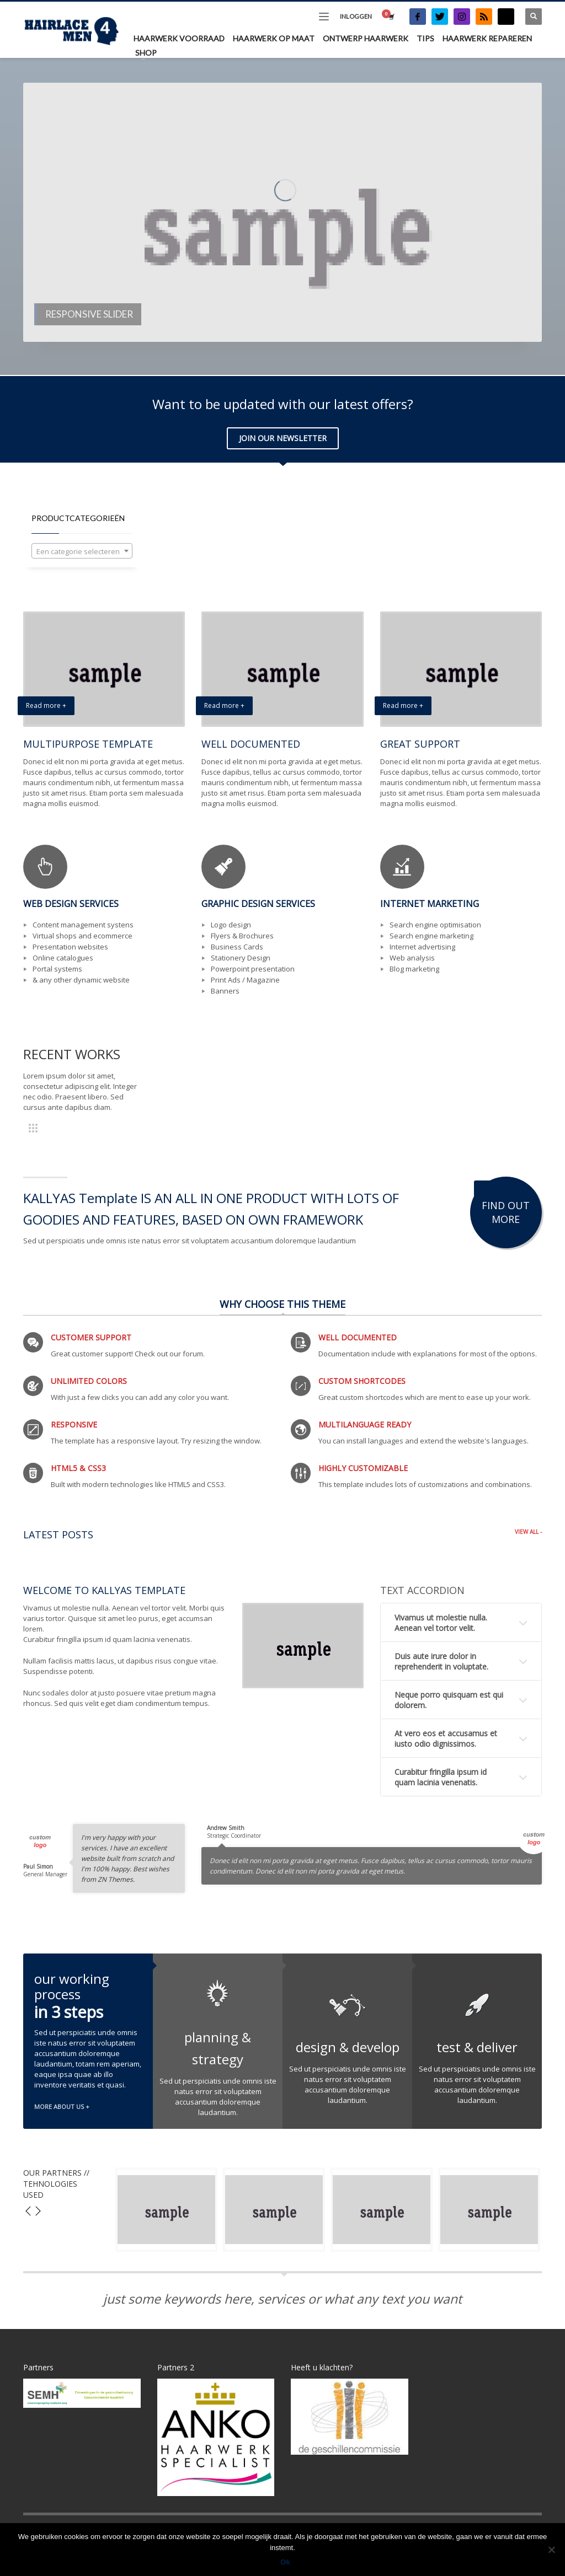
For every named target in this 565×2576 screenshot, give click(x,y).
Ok (285, 2562)
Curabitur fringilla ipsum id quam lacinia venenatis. (441, 1777)
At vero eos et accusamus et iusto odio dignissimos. (446, 1738)
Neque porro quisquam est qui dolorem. (449, 1699)
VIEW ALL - (528, 1532)
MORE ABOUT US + (61, 2106)
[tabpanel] (282, 212)
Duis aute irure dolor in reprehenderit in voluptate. (441, 1661)
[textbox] (82, 551)
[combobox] (81, 551)
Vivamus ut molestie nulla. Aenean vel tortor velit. (441, 1622)
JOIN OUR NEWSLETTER (283, 438)
